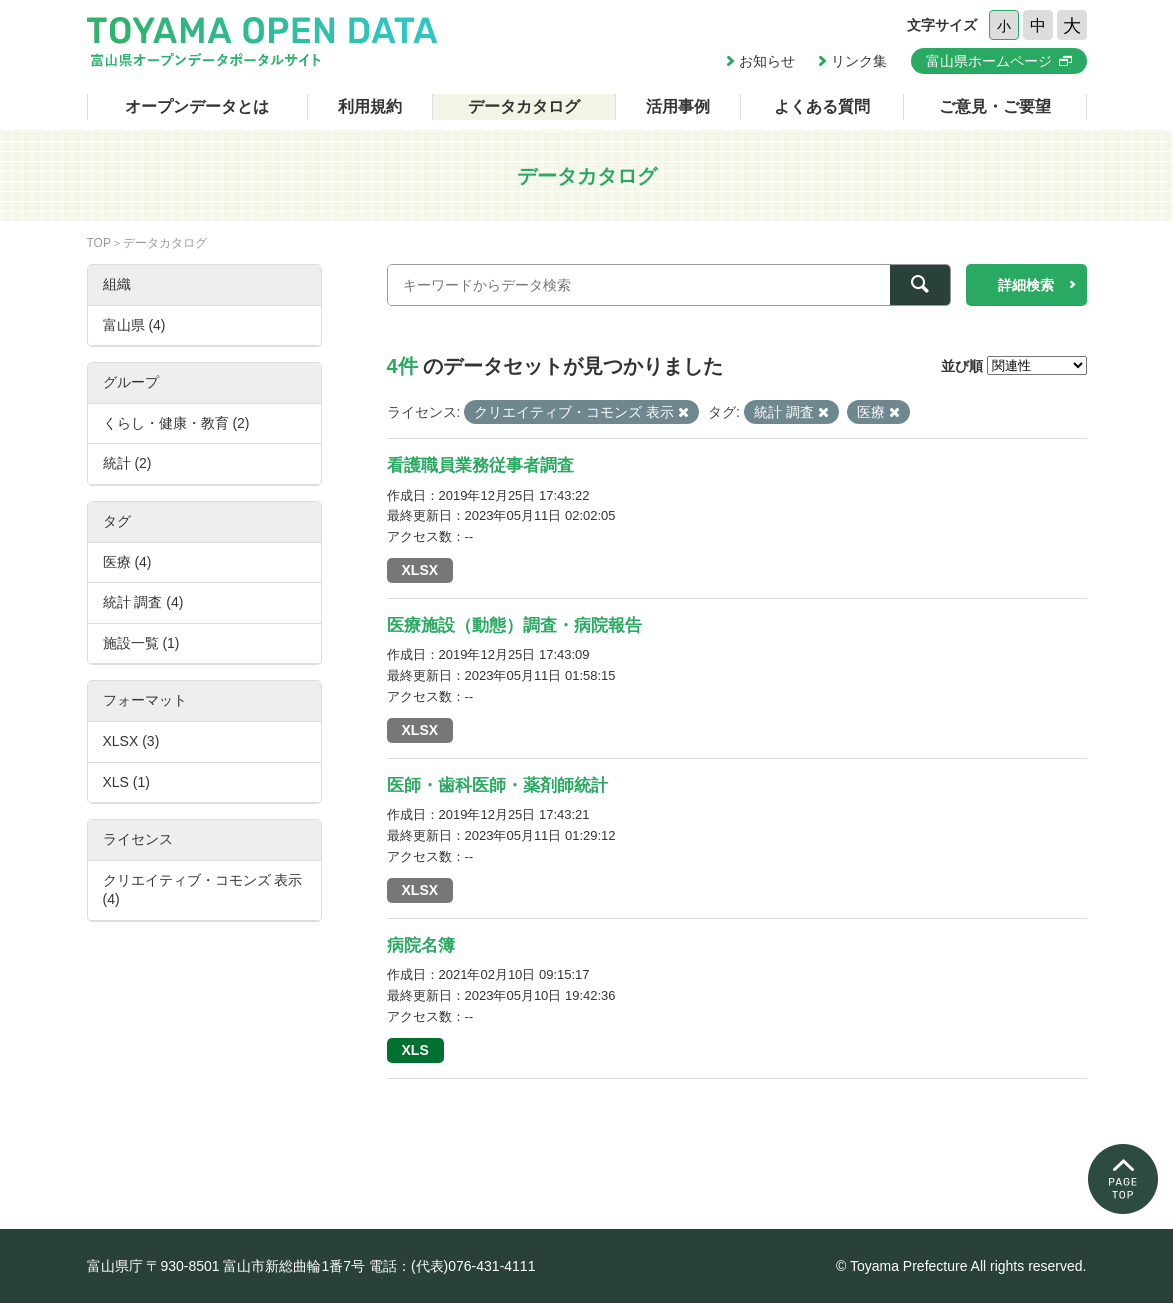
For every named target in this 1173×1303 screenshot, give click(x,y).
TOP (99, 243)
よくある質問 (822, 106)
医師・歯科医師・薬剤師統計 (497, 785)
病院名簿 (421, 945)
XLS (415, 1050)
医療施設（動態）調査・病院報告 (514, 625)
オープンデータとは (197, 106)
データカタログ (524, 106)
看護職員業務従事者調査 (480, 465)
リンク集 (859, 61)
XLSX (420, 570)
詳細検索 (1026, 285)
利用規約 (370, 106)
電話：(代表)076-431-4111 (452, 1266)
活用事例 (678, 106)
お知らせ (767, 61)
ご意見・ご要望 (995, 106)
